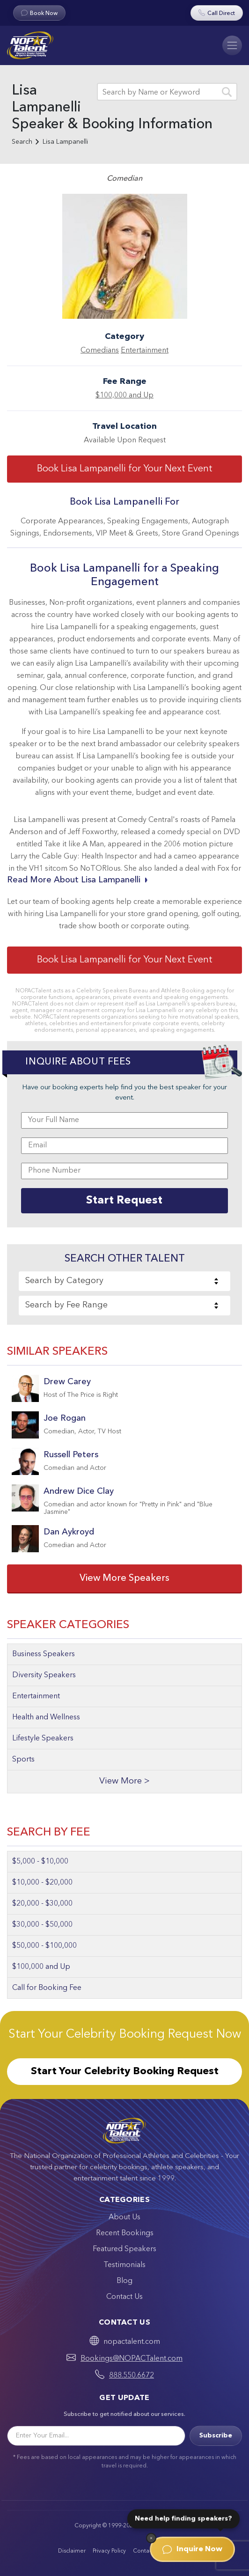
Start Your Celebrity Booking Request (125, 2071)
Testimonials (124, 2265)
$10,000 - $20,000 (42, 1882)
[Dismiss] (151, 2538)
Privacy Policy (109, 2551)
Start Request (124, 1200)
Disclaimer (72, 2551)
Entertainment (144, 350)
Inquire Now (192, 2549)
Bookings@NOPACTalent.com (132, 2359)
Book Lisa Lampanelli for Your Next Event (124, 469)
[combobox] (124, 1281)
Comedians (100, 350)
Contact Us (124, 2297)
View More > (124, 1781)
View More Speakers (124, 1578)
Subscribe (215, 2435)
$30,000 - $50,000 (42, 1925)
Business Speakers (43, 1654)
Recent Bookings (125, 2233)
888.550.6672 (131, 2375)
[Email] (96, 2436)
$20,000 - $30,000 (42, 1904)
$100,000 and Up (124, 395)
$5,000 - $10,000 (40, 1861)
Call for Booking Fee (46, 1988)
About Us (124, 2217)
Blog (124, 2281)
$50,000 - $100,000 (44, 1946)
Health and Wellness (46, 1717)
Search (22, 142)
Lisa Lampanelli (65, 142)
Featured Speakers (124, 2249)
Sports (23, 1759)
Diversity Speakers (44, 1675)
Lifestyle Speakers (42, 1738)
